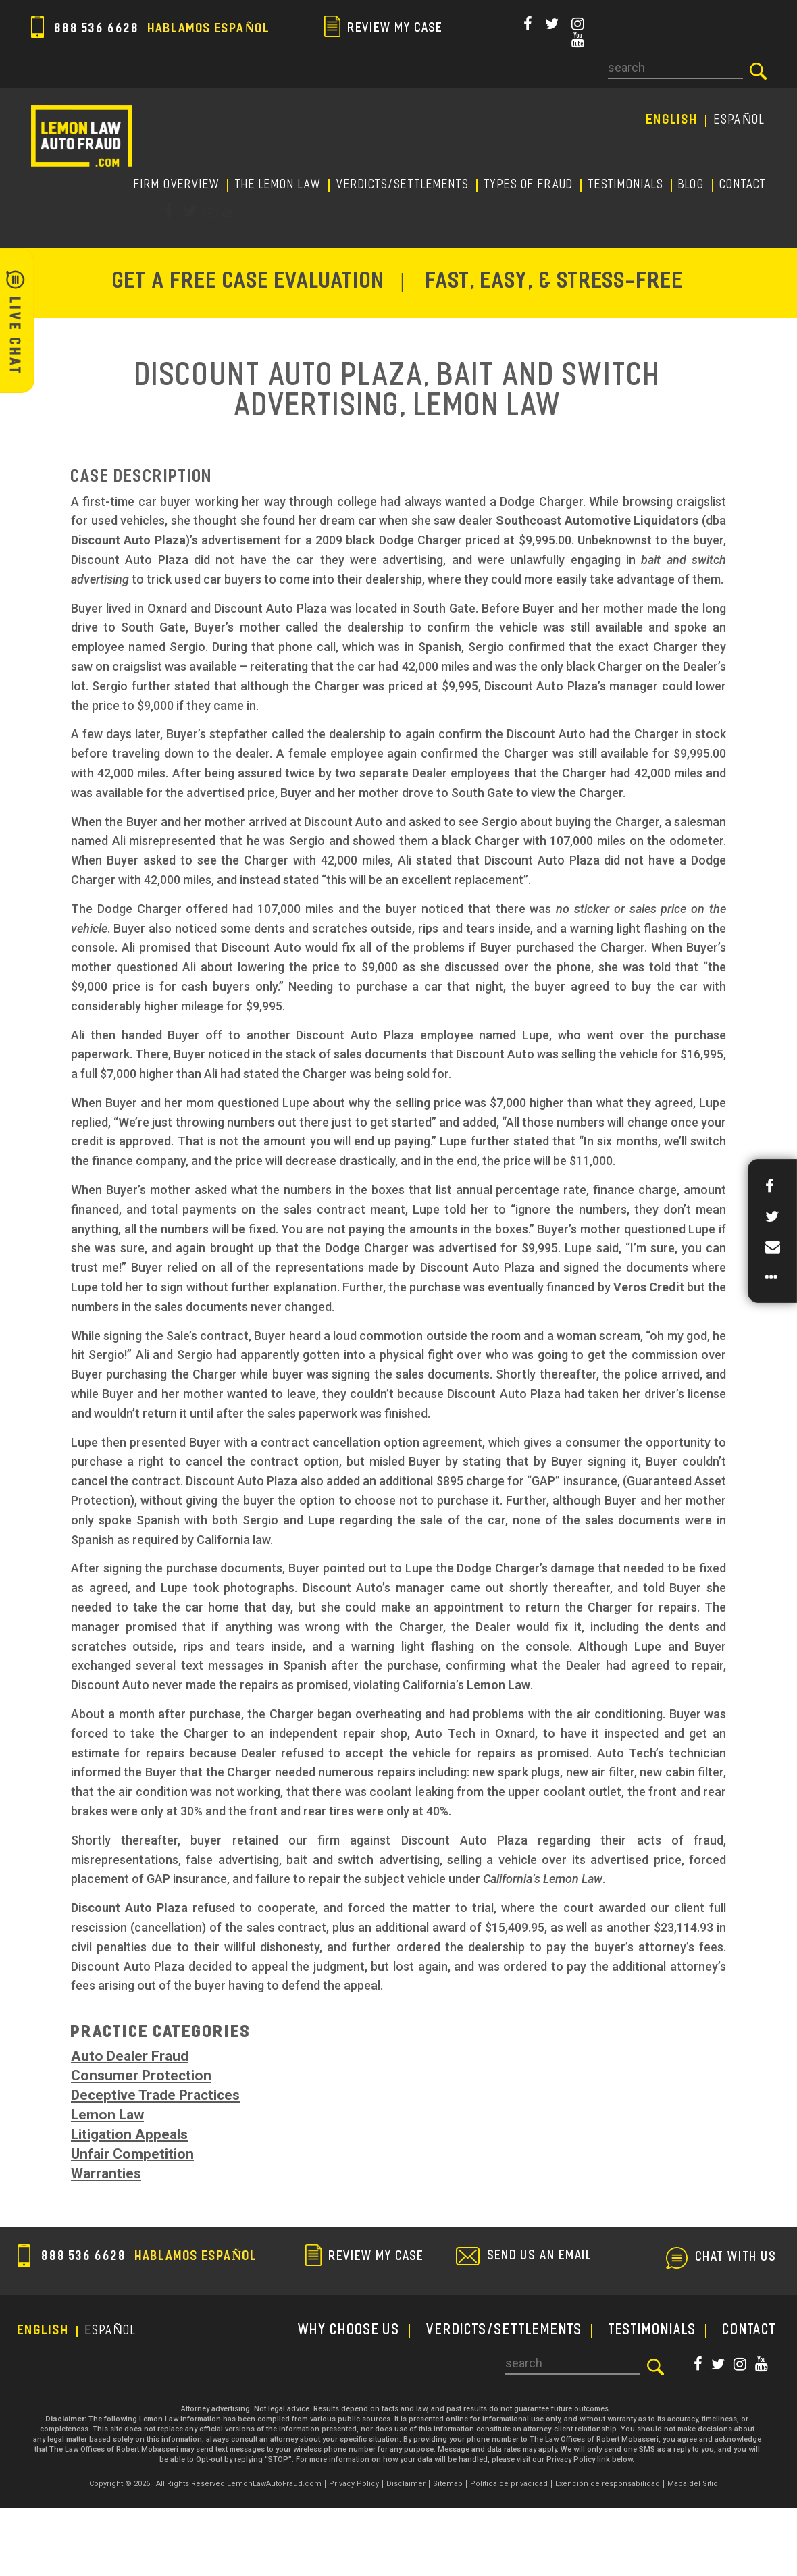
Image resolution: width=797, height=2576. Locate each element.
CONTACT (743, 185)
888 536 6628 (150, 29)
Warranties (106, 2173)
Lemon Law (107, 2115)
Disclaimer (406, 2483)
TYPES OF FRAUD (528, 185)
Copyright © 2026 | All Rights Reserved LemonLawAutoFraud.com (205, 2483)
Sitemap (448, 2483)
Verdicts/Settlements (402, 185)
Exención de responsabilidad (607, 2483)
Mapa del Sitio (692, 2483)
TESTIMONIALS (626, 185)
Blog (692, 185)
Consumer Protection (141, 2075)
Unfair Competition (132, 2154)
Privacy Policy (354, 2483)
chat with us (736, 2258)
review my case (383, 28)
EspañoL (741, 120)
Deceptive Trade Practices (155, 2095)
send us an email (540, 2256)
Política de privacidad (509, 2483)
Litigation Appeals (129, 2134)
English (672, 120)
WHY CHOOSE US (349, 2331)
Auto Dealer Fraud (129, 2056)
